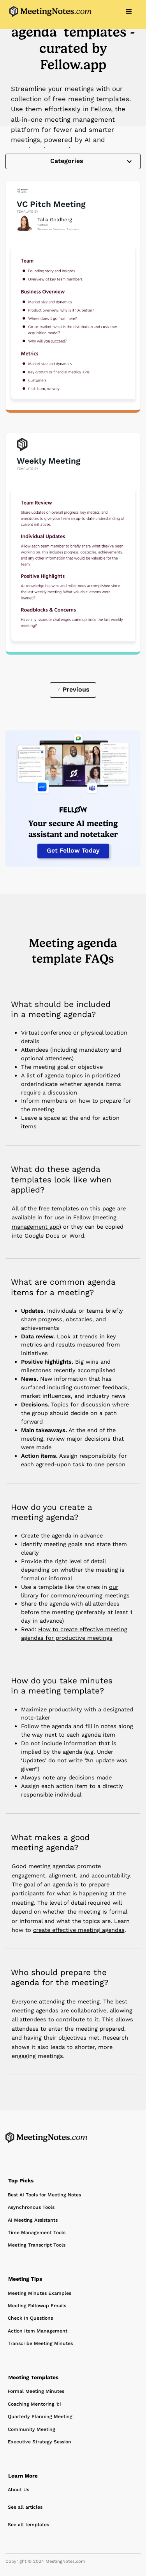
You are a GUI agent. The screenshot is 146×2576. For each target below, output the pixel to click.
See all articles (25, 2507)
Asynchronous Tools (31, 2207)
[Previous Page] (73, 690)
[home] (48, 12)
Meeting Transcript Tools (36, 2245)
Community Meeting (31, 2429)
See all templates (28, 2524)
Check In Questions (30, 2318)
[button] (129, 11)
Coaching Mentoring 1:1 (35, 2404)
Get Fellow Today (73, 850)
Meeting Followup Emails (37, 2305)
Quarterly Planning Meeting (40, 2416)
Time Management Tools (36, 2232)
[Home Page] (46, 2137)
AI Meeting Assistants (33, 2220)
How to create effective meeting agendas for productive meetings (74, 1633)
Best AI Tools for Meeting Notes (44, 2195)
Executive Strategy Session (39, 2442)
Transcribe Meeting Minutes (40, 2343)
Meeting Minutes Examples (39, 2293)
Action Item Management (37, 2331)
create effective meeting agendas (79, 1929)
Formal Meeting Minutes (36, 2391)
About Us (18, 2489)
